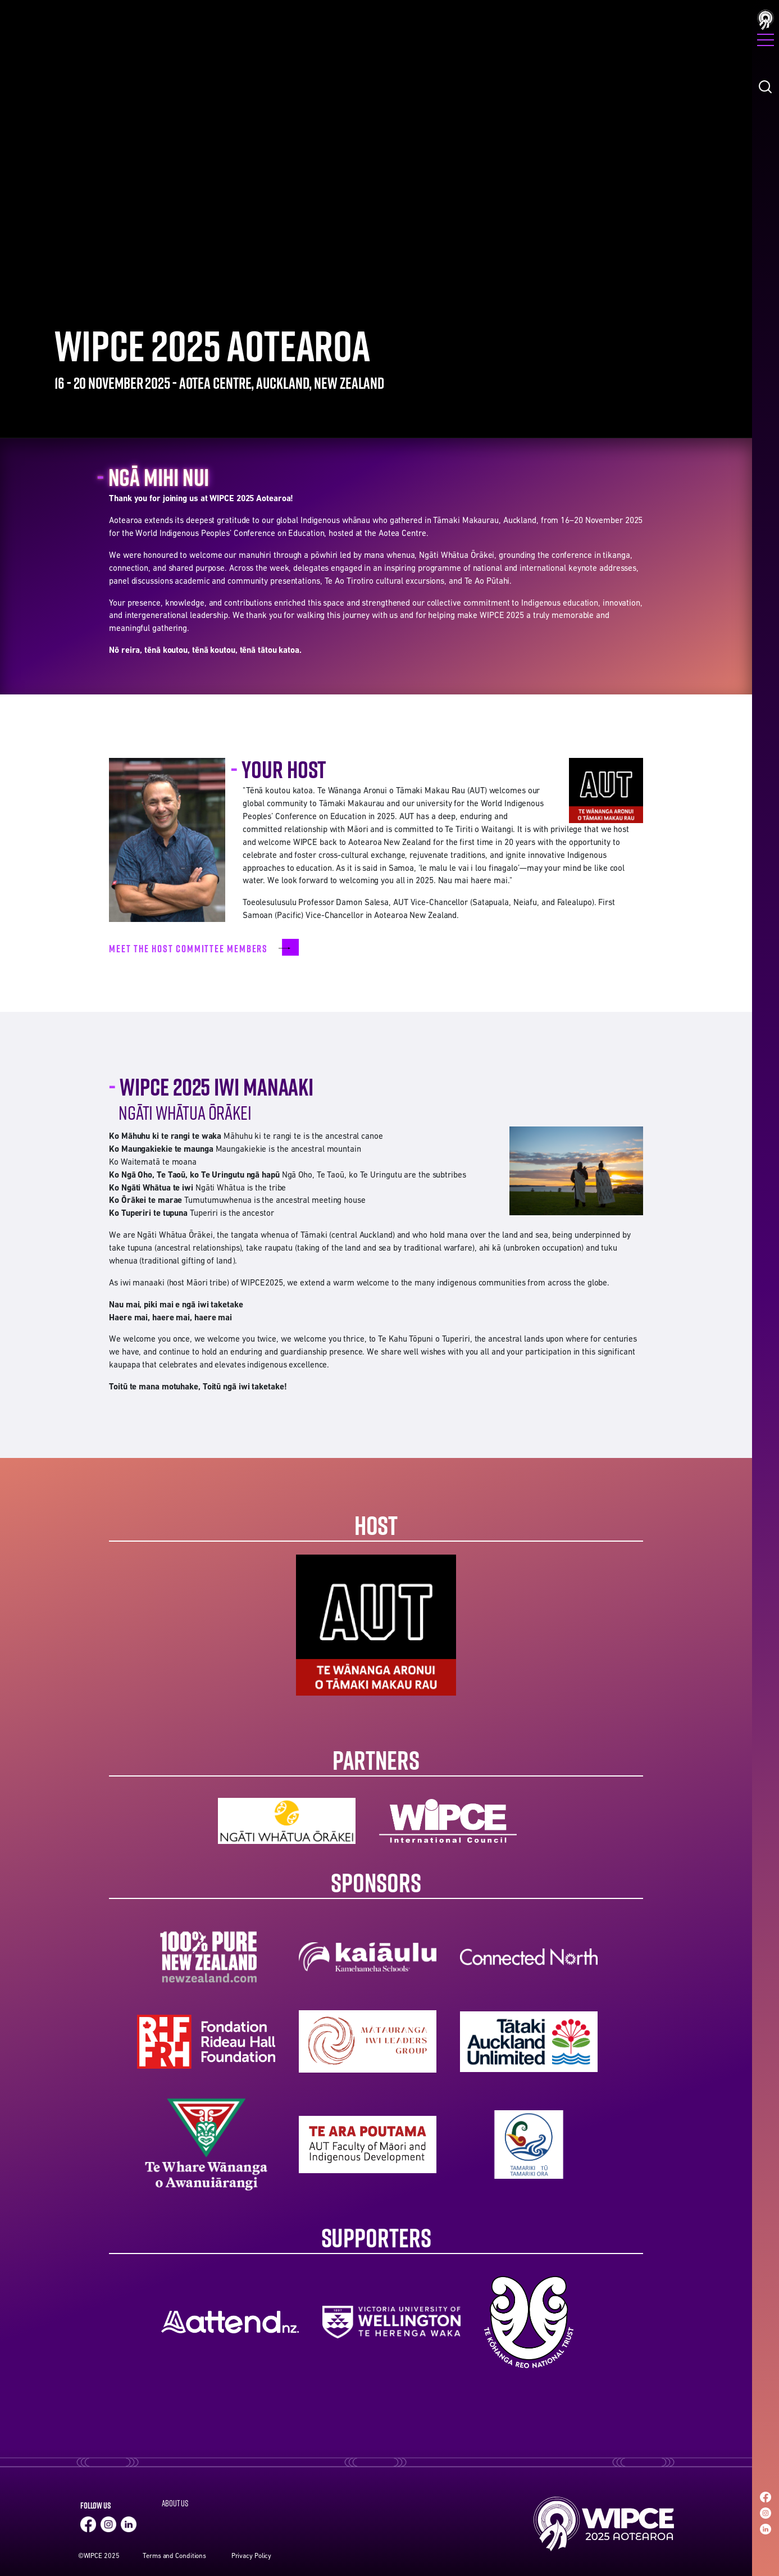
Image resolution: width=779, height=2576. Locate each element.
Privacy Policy (251, 2556)
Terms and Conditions (174, 2556)
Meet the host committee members (190, 948)
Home (602, 2524)
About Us (175, 2503)
